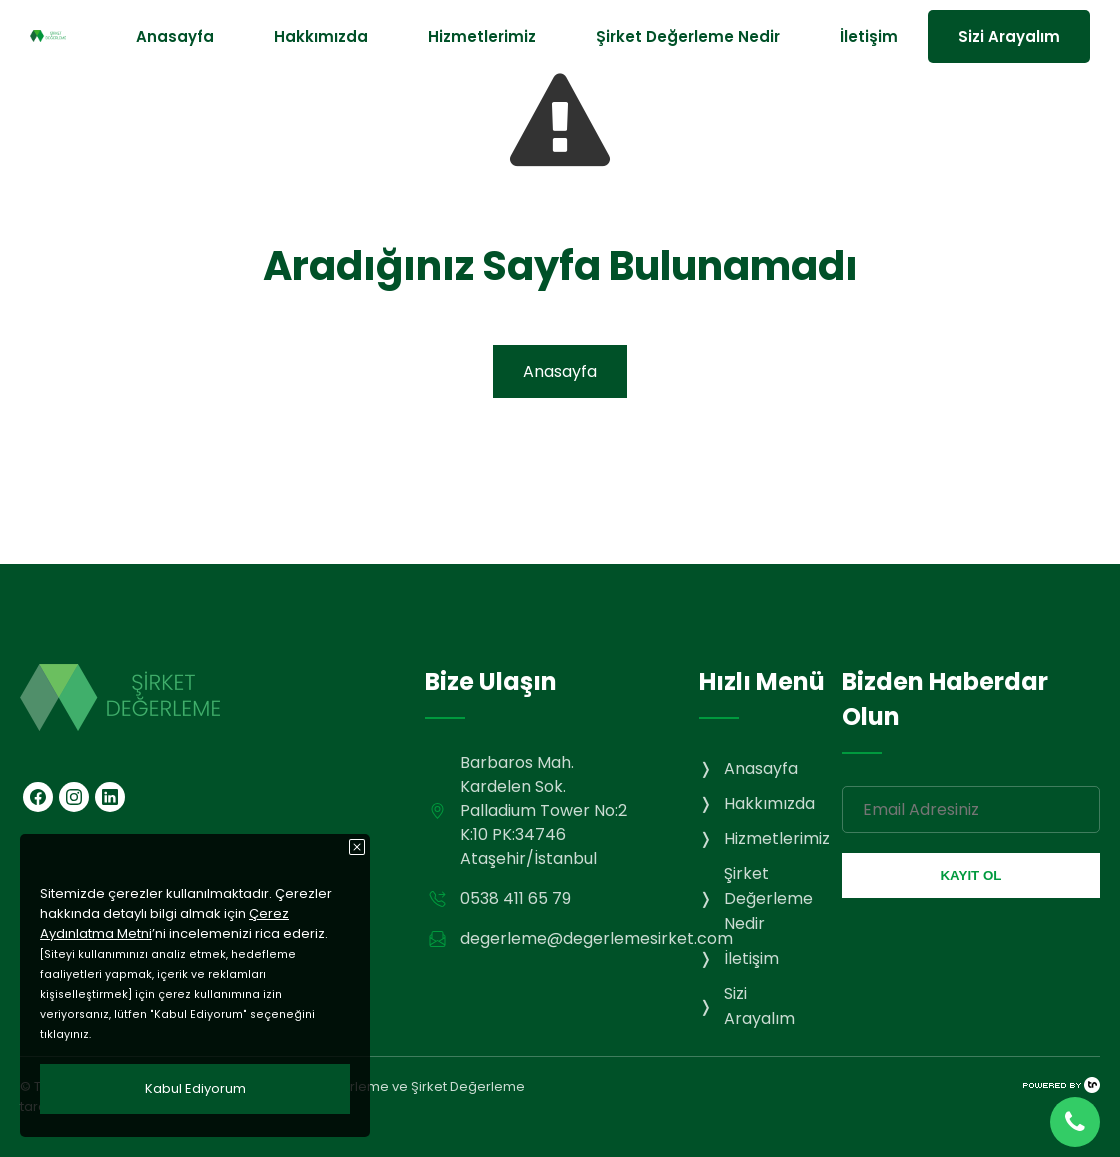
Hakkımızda (321, 36)
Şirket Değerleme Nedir (688, 36)
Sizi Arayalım (1009, 36)
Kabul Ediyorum (195, 1088)
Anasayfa (175, 36)
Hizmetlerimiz (482, 36)
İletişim (869, 36)
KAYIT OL (970, 875)
